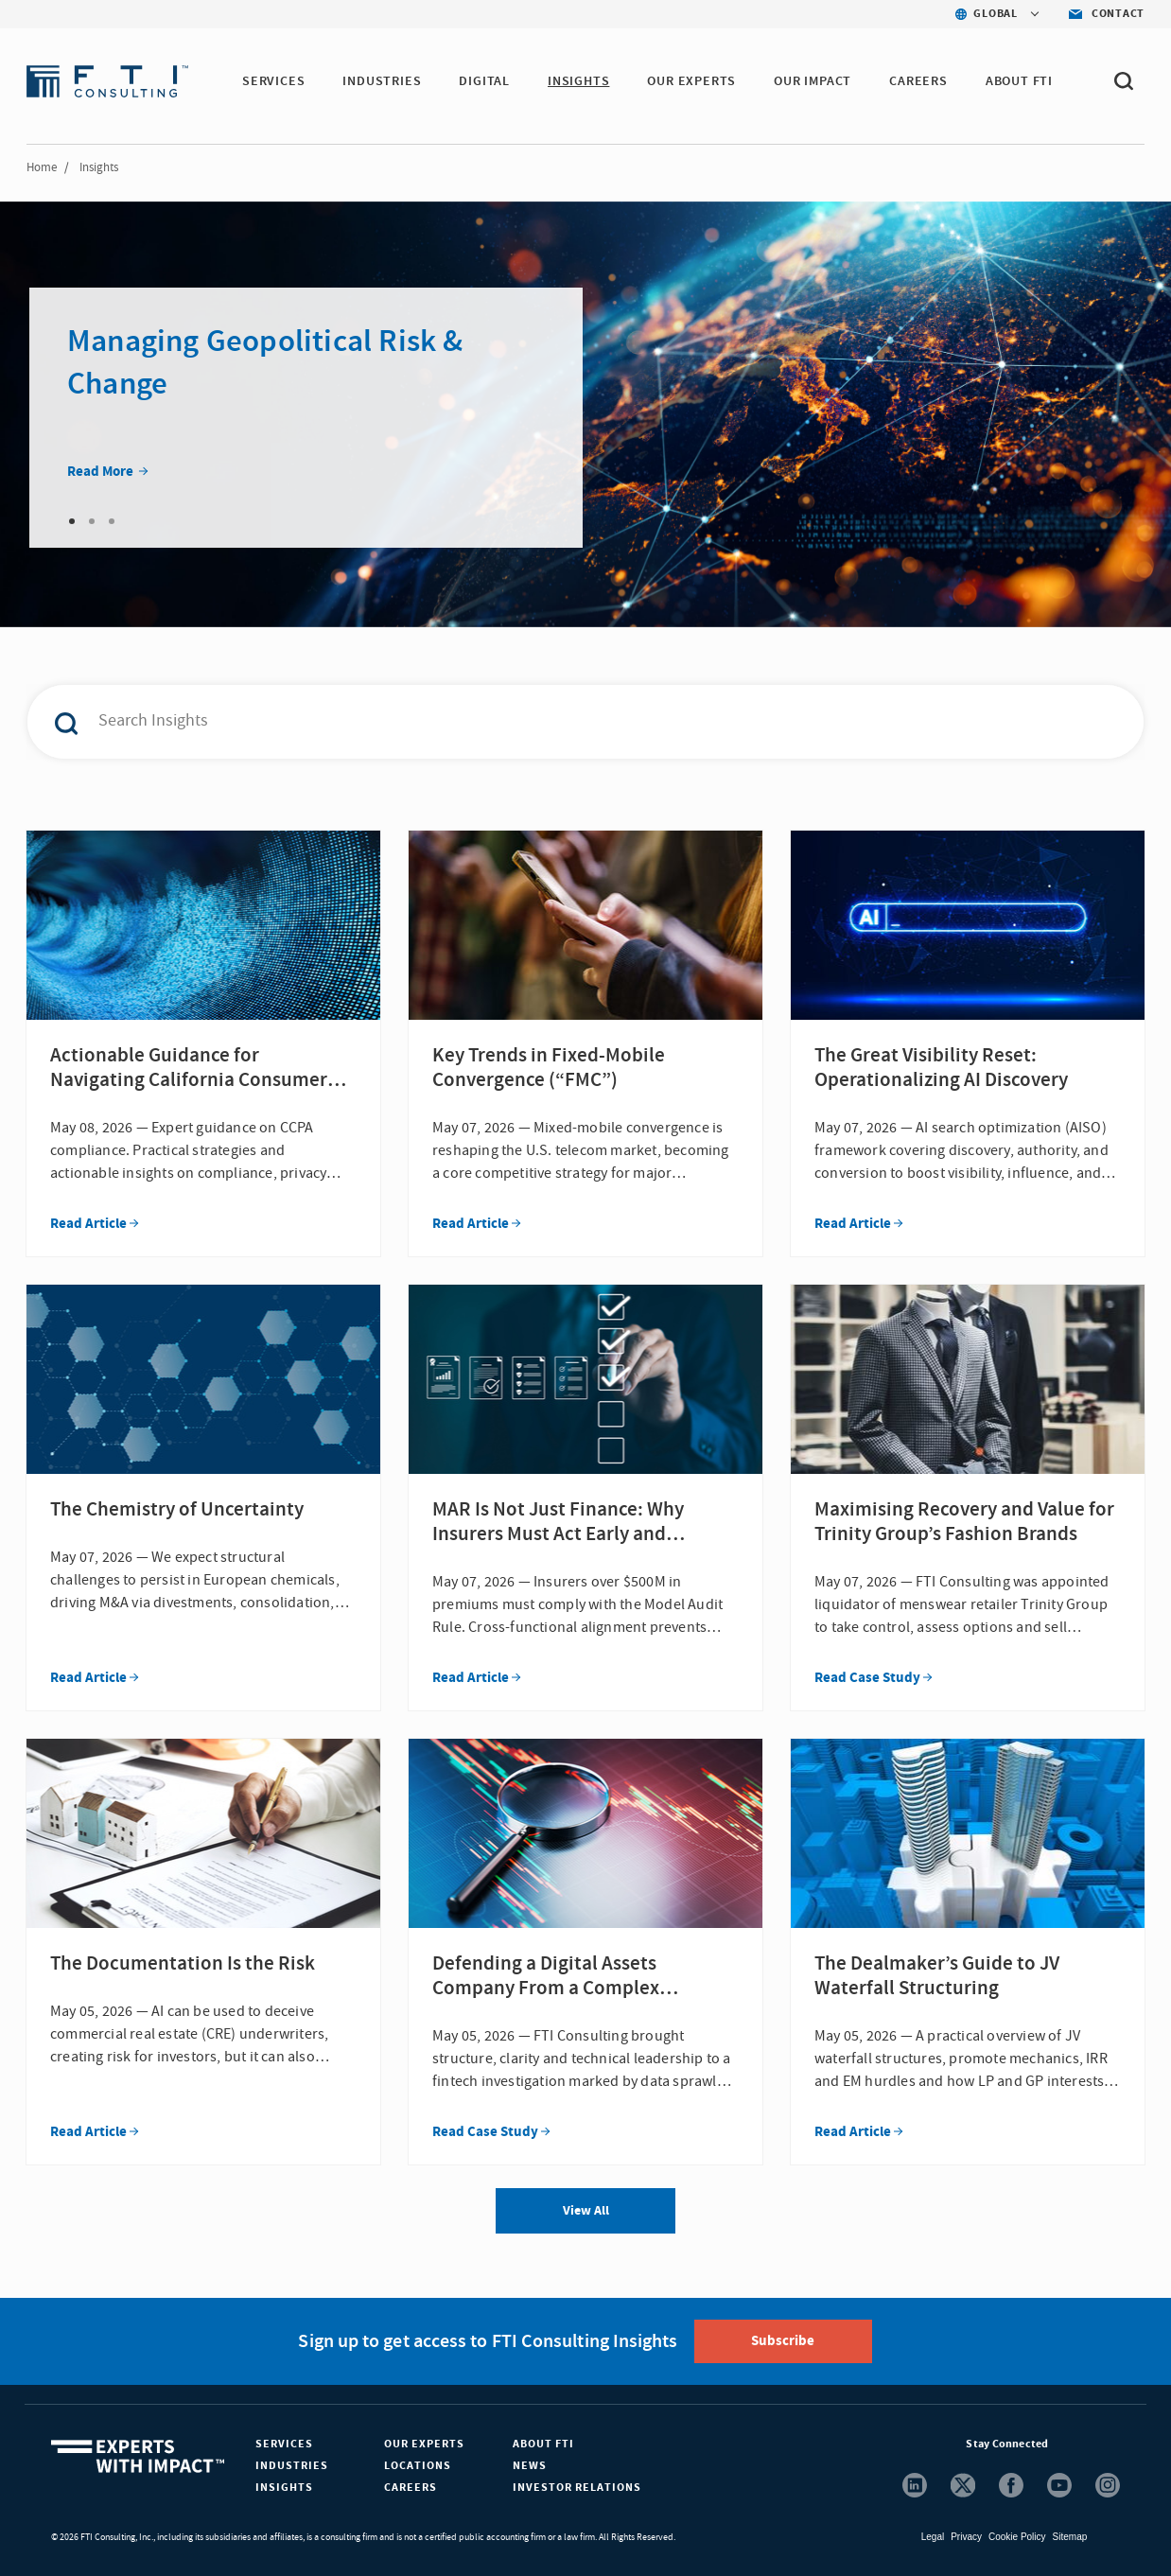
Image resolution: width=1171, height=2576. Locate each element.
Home (41, 167)
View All (586, 2210)
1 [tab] (72, 521)
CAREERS (918, 81)
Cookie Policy (1017, 2537)
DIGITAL (484, 81)
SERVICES (273, 81)
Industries (291, 2466)
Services (284, 2444)
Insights (284, 2488)
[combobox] (546, 722)
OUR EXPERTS (691, 81)
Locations (417, 2466)
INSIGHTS (578, 81)
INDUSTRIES (381, 81)
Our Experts (424, 2444)
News (530, 2466)
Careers (410, 2488)
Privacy (966, 2537)
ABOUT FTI (1019, 81)
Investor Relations (577, 2488)
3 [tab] (111, 521)
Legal (932, 2537)
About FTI (543, 2444)
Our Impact (812, 81)
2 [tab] (92, 521)
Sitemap (1070, 2537)
